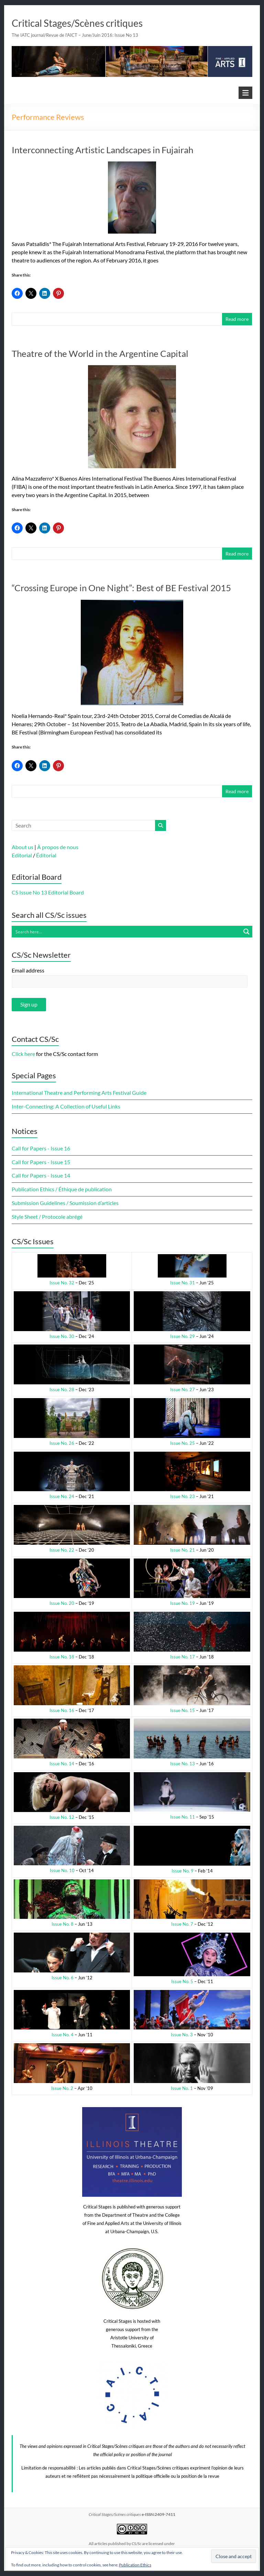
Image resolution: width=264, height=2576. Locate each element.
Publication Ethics (135, 2564)
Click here (23, 1053)
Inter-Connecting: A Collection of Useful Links (66, 1106)
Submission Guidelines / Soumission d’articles (65, 1203)
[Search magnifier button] (246, 931)
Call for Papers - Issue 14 (41, 1175)
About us (22, 847)
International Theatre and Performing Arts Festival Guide (79, 1092)
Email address (28, 970)
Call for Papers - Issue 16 (41, 1148)
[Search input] (126, 931)
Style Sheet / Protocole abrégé (47, 1216)
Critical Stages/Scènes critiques (77, 23)
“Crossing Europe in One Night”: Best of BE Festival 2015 (121, 587)
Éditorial (46, 855)
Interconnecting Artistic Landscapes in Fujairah (102, 149)
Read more (237, 319)
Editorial (22, 855)
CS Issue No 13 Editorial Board (48, 892)
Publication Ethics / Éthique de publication (62, 1189)
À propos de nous (57, 847)
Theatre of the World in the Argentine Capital (100, 353)
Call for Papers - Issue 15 (41, 1162)
